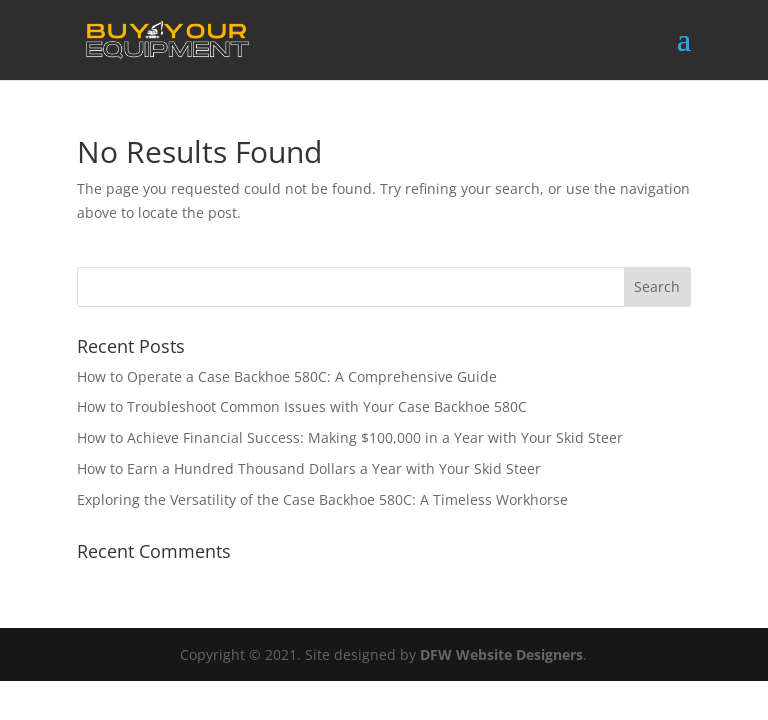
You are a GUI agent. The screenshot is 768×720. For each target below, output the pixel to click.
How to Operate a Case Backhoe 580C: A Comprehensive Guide (287, 376)
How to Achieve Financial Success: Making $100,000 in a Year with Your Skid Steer (350, 437)
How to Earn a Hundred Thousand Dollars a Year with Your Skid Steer (309, 468)
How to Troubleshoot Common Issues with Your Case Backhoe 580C (302, 406)
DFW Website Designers (501, 654)
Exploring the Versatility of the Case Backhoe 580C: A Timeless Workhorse (322, 499)
